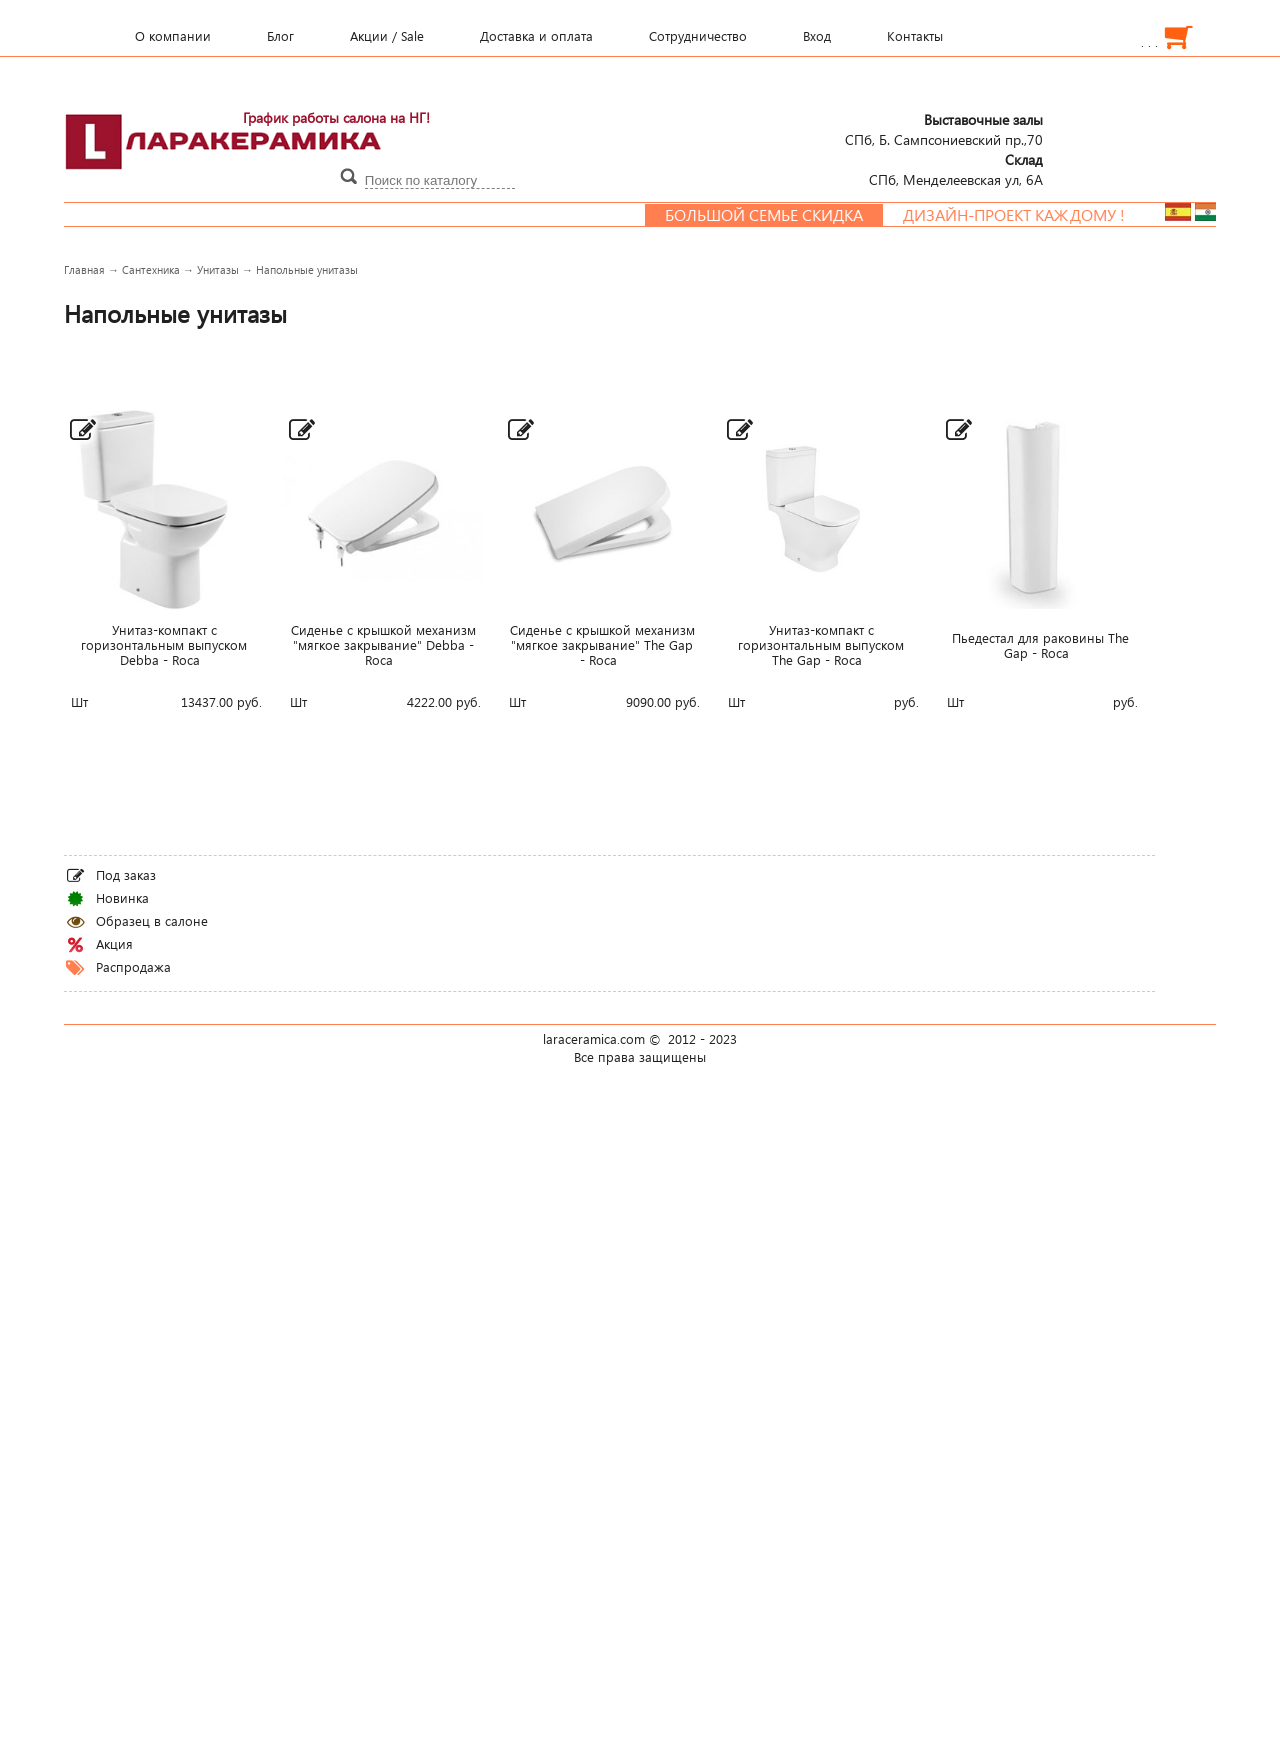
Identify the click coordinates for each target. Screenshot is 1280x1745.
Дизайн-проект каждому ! (1027, 215)
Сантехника (151, 269)
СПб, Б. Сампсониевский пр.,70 (944, 129)
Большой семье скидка (777, 215)
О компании (173, 36)
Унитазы (218, 269)
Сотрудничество (698, 36)
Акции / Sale (387, 36)
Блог (280, 36)
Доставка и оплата (536, 36)
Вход (817, 36)
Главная (84, 269)
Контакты (915, 36)
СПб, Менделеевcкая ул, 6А (956, 169)
